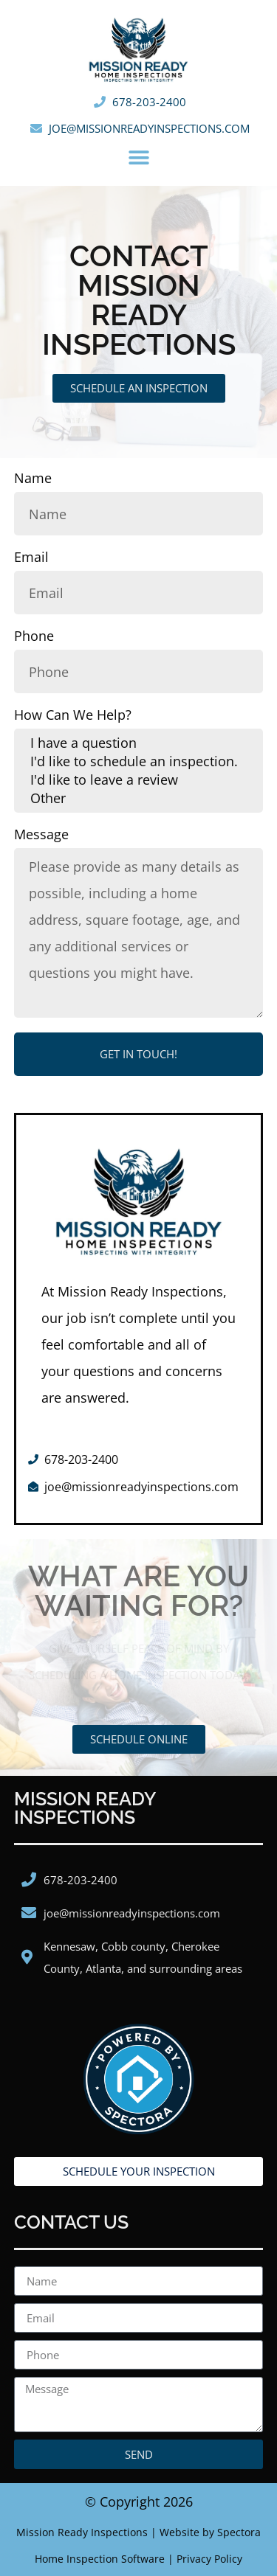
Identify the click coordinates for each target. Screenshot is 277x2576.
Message (41, 835)
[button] (138, 158)
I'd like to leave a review (139, 780)
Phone (34, 637)
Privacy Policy (209, 2559)
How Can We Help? (72, 715)
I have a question (139, 743)
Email (31, 558)
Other (139, 798)
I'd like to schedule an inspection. (139, 761)
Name (33, 479)
